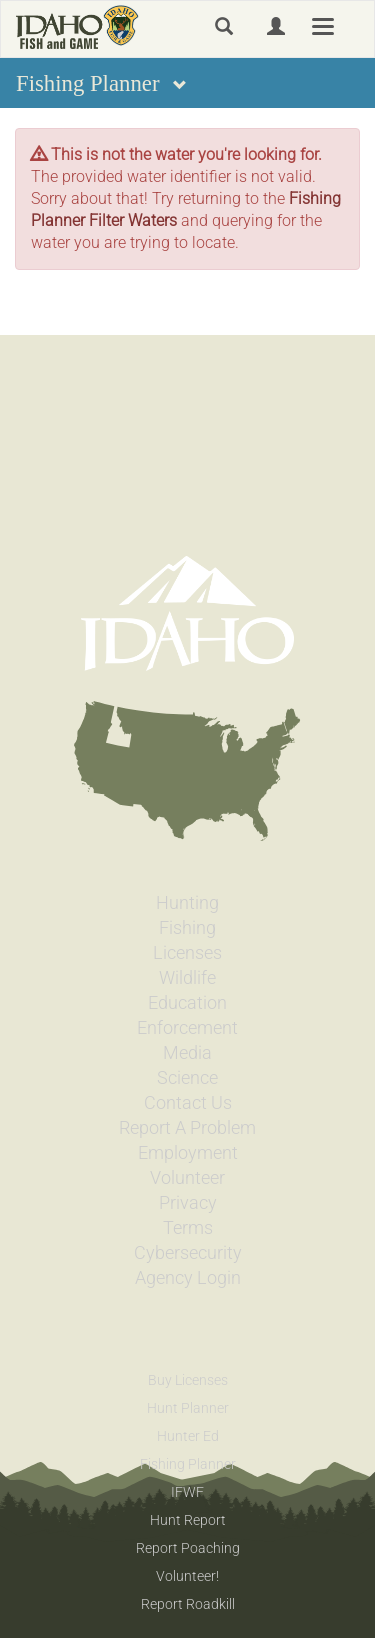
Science (187, 1078)
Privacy (188, 1203)
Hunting (187, 903)
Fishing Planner (188, 1464)
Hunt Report (188, 1520)
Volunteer (187, 1178)
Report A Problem (187, 1128)
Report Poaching (188, 1548)
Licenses (187, 953)
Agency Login (188, 1278)
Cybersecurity (188, 1253)
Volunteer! (187, 1576)
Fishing (187, 928)
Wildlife (187, 978)
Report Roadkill (188, 1604)
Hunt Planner (188, 1408)
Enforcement (187, 1028)
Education (187, 1003)
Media (187, 1053)
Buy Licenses (188, 1380)
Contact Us (188, 1103)
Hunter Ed (188, 1436)
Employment (188, 1153)
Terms (188, 1228)
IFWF (187, 1492)
